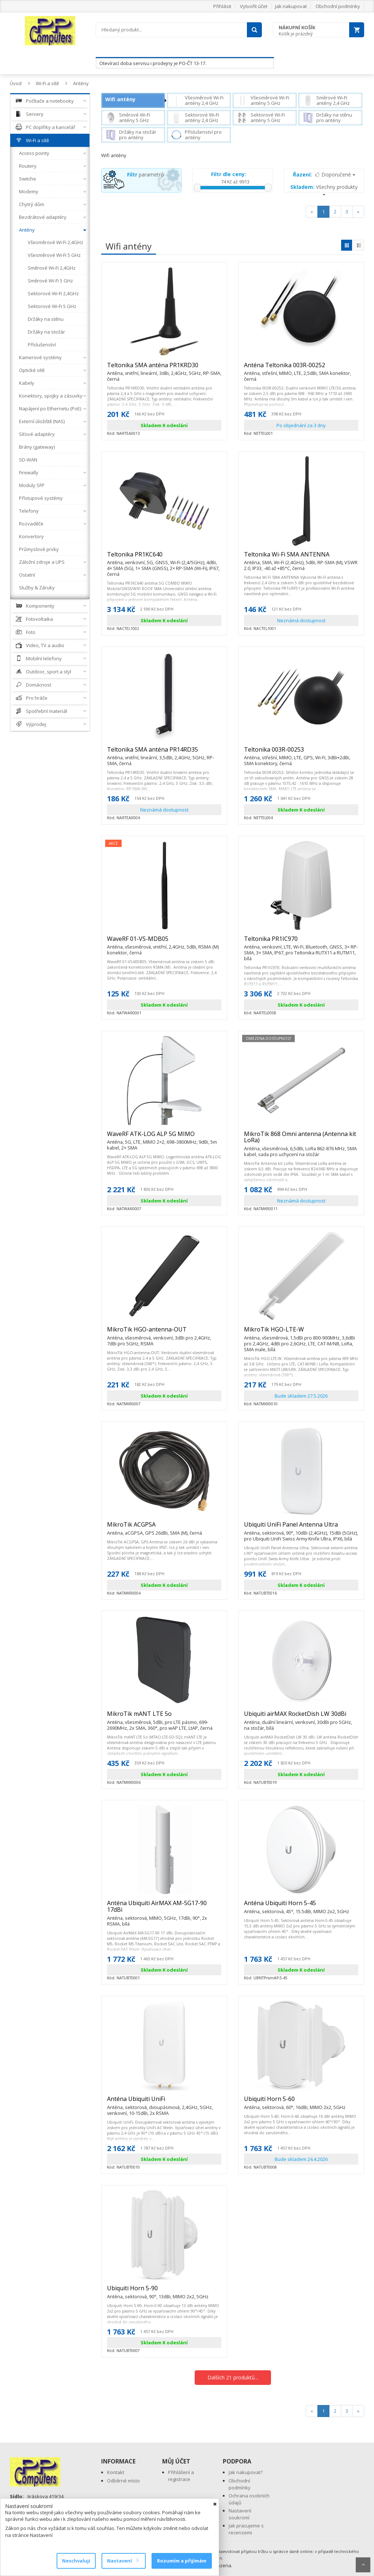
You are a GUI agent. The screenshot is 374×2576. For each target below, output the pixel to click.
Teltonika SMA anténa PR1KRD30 (164, 368)
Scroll (363, 2564)
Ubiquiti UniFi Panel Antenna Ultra (301, 1527)
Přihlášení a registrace (181, 2475)
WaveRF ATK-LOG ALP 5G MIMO (164, 1137)
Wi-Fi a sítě (47, 83)
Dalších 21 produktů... (232, 2377)
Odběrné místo (123, 2480)
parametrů (145, 174)
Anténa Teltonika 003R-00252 (301, 368)
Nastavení (122, 2560)
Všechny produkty (324, 189)
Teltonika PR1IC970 (301, 942)
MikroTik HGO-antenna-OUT (164, 1332)
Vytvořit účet (253, 6)
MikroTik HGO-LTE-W (301, 1332)
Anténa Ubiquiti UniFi (164, 2102)
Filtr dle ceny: (228, 174)
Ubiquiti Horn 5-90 (158, 2291)
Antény (81, 83)
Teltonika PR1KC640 (164, 557)
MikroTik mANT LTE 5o (164, 1717)
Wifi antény (120, 99)
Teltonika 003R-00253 (301, 752)
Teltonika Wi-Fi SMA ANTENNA (301, 557)
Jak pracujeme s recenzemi (246, 2529)
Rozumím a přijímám (181, 2560)
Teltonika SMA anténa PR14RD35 (164, 752)
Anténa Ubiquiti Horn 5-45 (296, 1906)
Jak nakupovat (291, 6)
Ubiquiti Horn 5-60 (295, 2102)
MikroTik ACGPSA (154, 1527)
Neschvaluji (76, 2560)
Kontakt (115, 2472)
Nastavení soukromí (240, 2514)
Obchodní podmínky (338, 6)
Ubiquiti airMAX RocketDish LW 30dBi (301, 1717)
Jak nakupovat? (246, 2472)
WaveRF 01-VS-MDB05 (164, 942)
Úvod (16, 83)
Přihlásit (222, 6)
